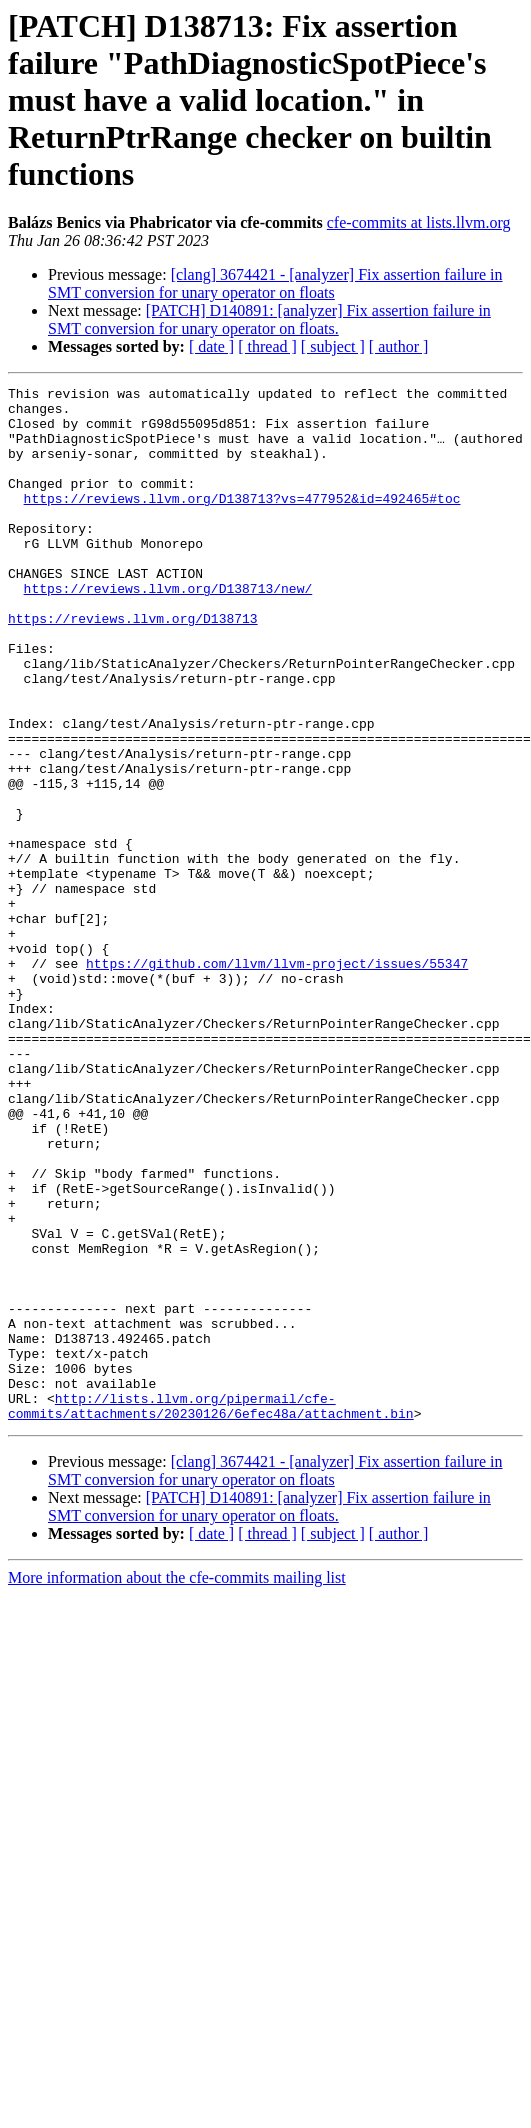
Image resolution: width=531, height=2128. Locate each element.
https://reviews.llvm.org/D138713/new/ (168, 630)
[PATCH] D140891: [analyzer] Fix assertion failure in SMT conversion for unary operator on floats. (269, 319)
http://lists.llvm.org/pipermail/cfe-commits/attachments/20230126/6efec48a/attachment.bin (211, 1611)
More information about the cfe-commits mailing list (177, 1784)
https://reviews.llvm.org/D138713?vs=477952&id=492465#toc (242, 522)
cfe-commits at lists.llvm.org (419, 222)
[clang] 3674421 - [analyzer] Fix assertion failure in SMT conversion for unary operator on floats (275, 283)
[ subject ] (333, 346)
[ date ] (211, 346)
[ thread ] (267, 346)
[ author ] (399, 346)
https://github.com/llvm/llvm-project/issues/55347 (277, 1080)
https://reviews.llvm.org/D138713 (133, 666)
